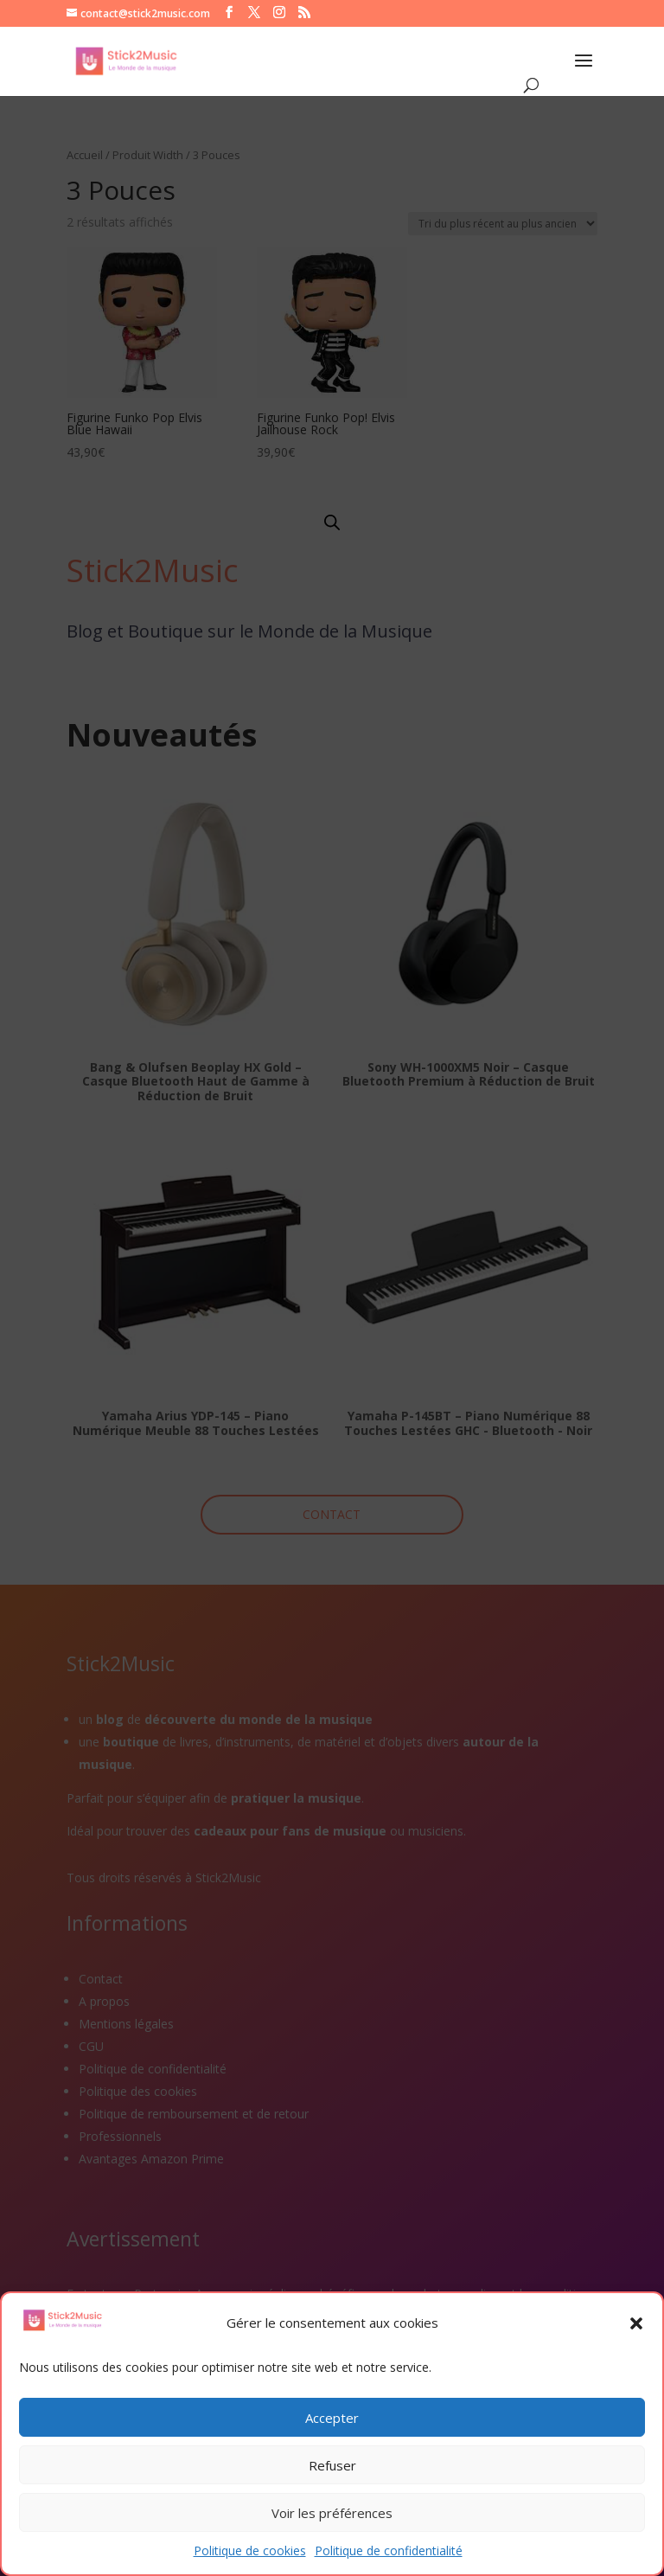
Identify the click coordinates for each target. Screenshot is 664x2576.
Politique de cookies (250, 2550)
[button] (636, 2323)
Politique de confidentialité (389, 2550)
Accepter (332, 2417)
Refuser (332, 2465)
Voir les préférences (332, 2513)
